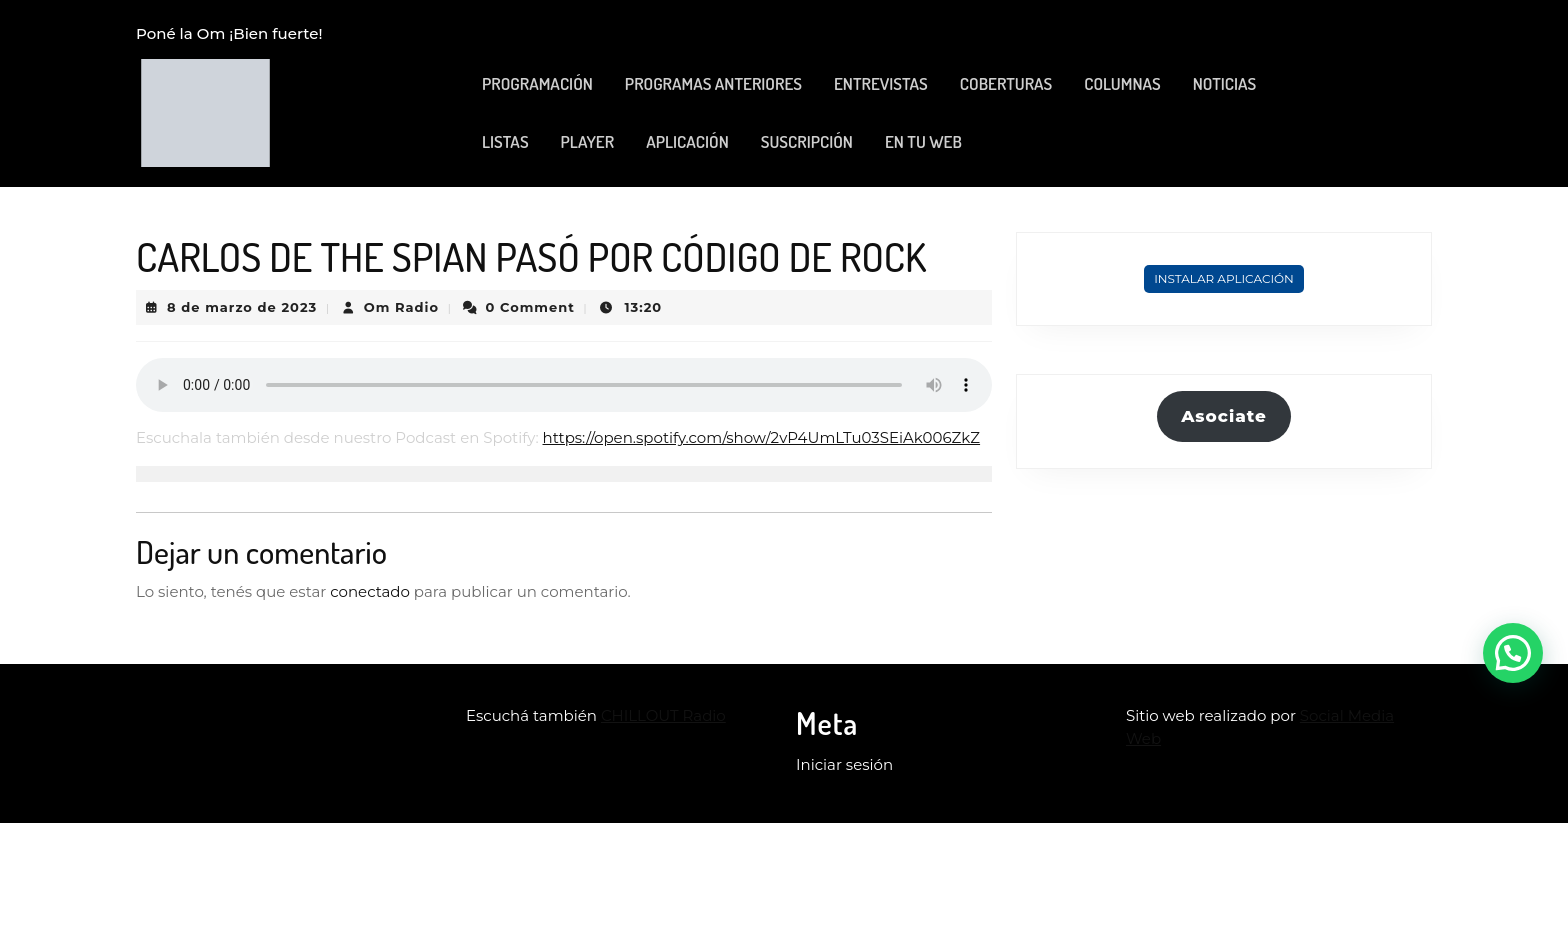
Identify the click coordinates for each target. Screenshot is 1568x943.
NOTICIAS (1225, 83)
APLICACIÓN (687, 141)
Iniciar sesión (844, 764)
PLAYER (588, 141)
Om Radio (401, 307)
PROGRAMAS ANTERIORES (713, 83)
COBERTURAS (1006, 83)
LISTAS (505, 141)
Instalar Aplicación (1224, 278)
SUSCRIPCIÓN (807, 141)
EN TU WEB (923, 141)
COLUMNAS (1122, 83)
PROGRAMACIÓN (537, 83)
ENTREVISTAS (881, 83)
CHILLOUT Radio (663, 715)
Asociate (1224, 416)
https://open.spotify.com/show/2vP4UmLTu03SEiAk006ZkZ (762, 437)
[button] (1513, 653)
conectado (370, 591)
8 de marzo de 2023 (242, 307)
